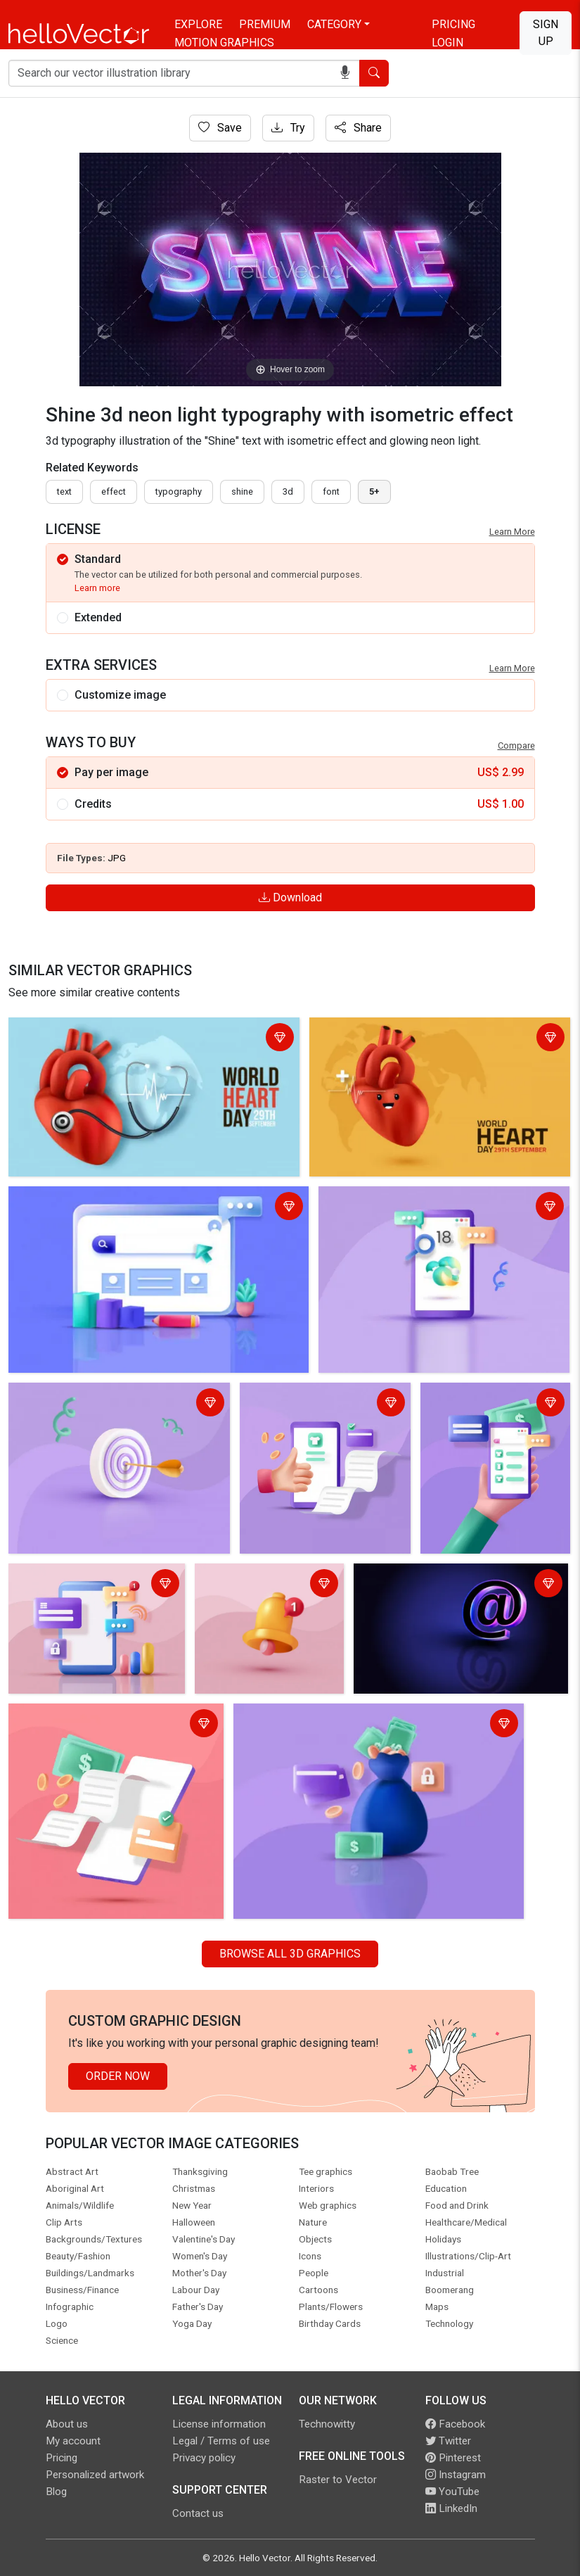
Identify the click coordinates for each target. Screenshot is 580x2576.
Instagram (455, 2474)
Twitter (448, 2441)
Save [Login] (220, 127)
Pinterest (453, 2457)
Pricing (453, 24)
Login (447, 42)
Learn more (97, 588)
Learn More (512, 531)
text (64, 491)
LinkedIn (451, 2508)
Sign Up (545, 33)
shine (242, 491)
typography (178, 491)
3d (288, 491)
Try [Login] (288, 127)
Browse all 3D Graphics (290, 1953)
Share (358, 127)
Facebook (455, 2424)
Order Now (118, 2076)
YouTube (452, 2491)
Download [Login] (290, 897)
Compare (516, 745)
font (331, 491)
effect (113, 491)
